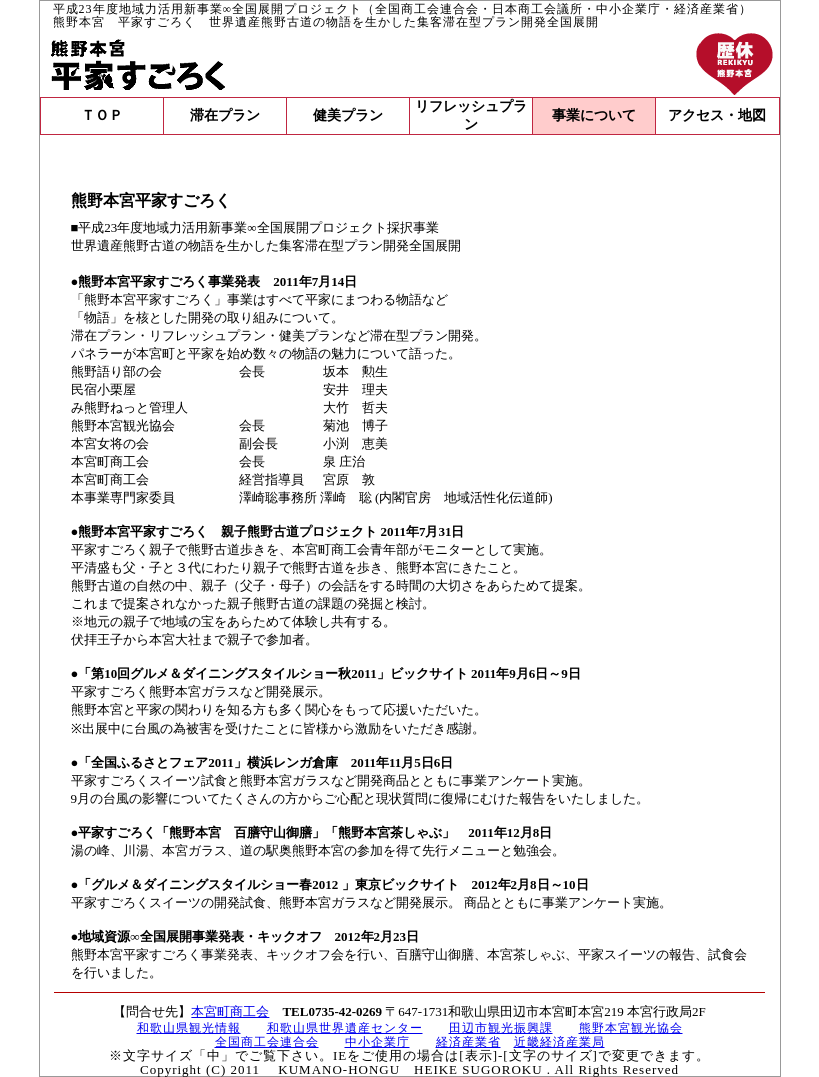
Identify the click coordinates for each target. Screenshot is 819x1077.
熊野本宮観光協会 (631, 1028)
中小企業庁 (377, 1042)
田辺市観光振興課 (501, 1028)
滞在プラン (225, 115)
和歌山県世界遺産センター (345, 1028)
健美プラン (348, 115)
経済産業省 (468, 1042)
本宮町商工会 (230, 1011)
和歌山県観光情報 (189, 1028)
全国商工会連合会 (267, 1042)
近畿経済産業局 (559, 1042)
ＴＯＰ (102, 115)
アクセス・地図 (717, 115)
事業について (594, 115)
